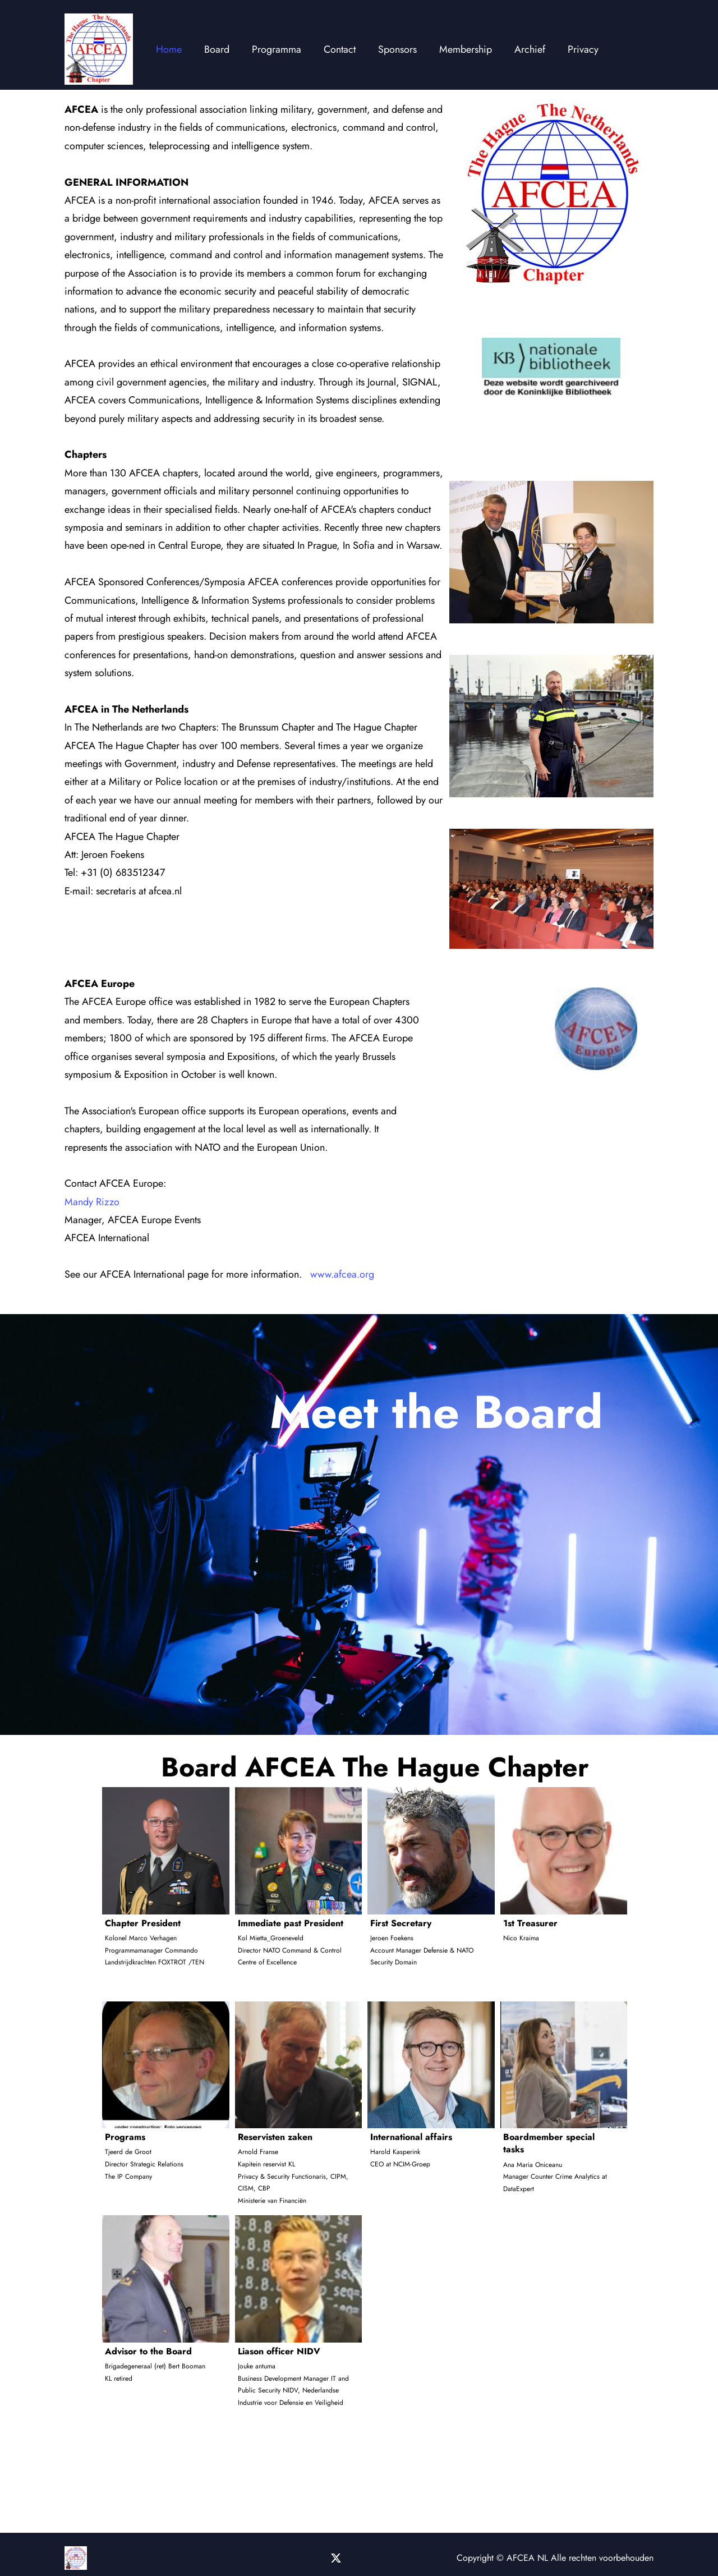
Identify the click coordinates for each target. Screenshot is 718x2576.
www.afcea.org (342, 1274)
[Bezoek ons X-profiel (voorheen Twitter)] (336, 2558)
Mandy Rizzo (92, 1202)
